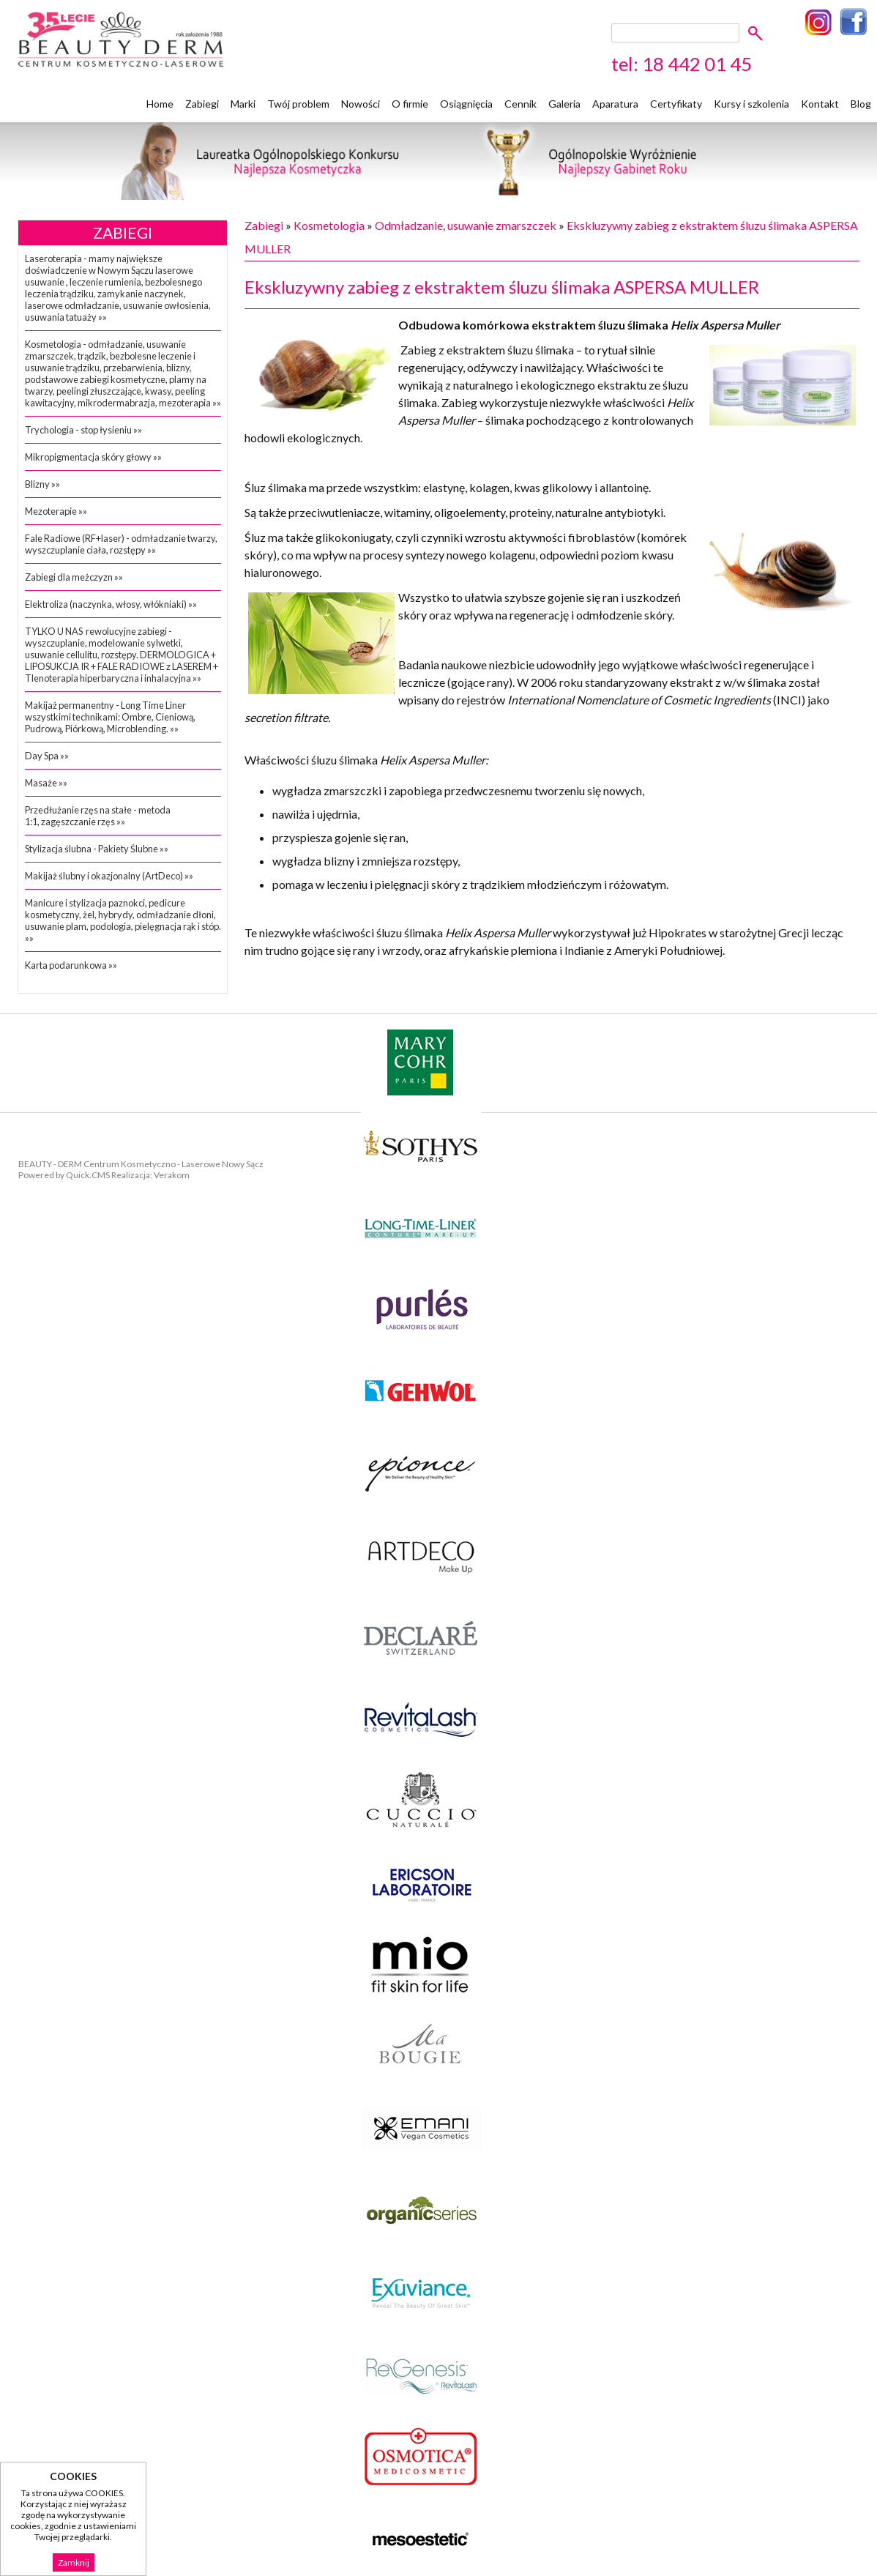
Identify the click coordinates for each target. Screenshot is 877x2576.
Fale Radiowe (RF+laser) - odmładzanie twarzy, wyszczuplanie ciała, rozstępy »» (121, 544)
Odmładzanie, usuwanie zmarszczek (465, 225)
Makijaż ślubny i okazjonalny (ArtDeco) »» (109, 876)
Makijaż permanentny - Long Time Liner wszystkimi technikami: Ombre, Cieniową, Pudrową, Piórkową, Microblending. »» (110, 716)
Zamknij (73, 2562)
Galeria (564, 103)
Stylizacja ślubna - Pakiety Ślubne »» (96, 849)
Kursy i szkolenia (751, 103)
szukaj (758, 32)
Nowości (360, 103)
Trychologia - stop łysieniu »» (83, 430)
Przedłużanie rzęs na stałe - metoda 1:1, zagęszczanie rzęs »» (98, 815)
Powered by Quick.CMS (64, 1174)
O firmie (410, 103)
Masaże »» (46, 783)
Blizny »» (42, 484)
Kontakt (820, 103)
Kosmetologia (329, 225)
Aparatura (615, 103)
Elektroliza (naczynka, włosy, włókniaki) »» (111, 604)
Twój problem (298, 103)
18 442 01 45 (697, 64)
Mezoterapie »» (56, 511)
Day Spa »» (47, 756)
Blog (861, 103)
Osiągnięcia (466, 103)
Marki (243, 103)
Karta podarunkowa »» (71, 965)
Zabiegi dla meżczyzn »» (74, 577)
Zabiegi (202, 103)
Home (159, 103)
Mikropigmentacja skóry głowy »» (93, 457)
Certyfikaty (676, 103)
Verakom (172, 1174)
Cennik (520, 103)
